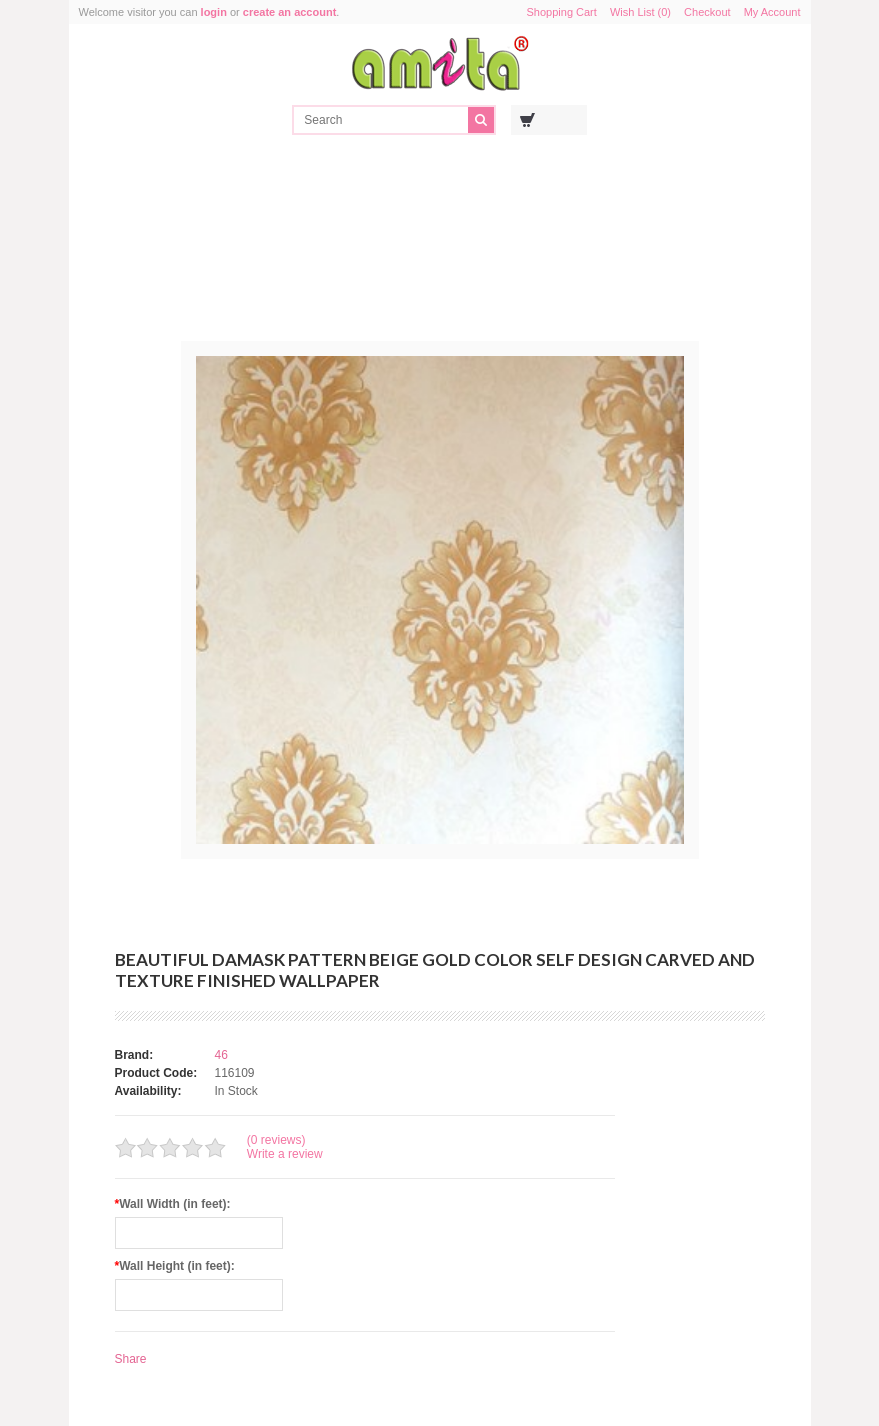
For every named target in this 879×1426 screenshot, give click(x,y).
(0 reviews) (276, 1140)
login (214, 12)
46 (221, 1055)
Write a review (285, 1154)
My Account (772, 12)
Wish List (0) (640, 12)
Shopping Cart (562, 12)
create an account (290, 12)
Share (131, 1359)
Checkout (707, 12)
